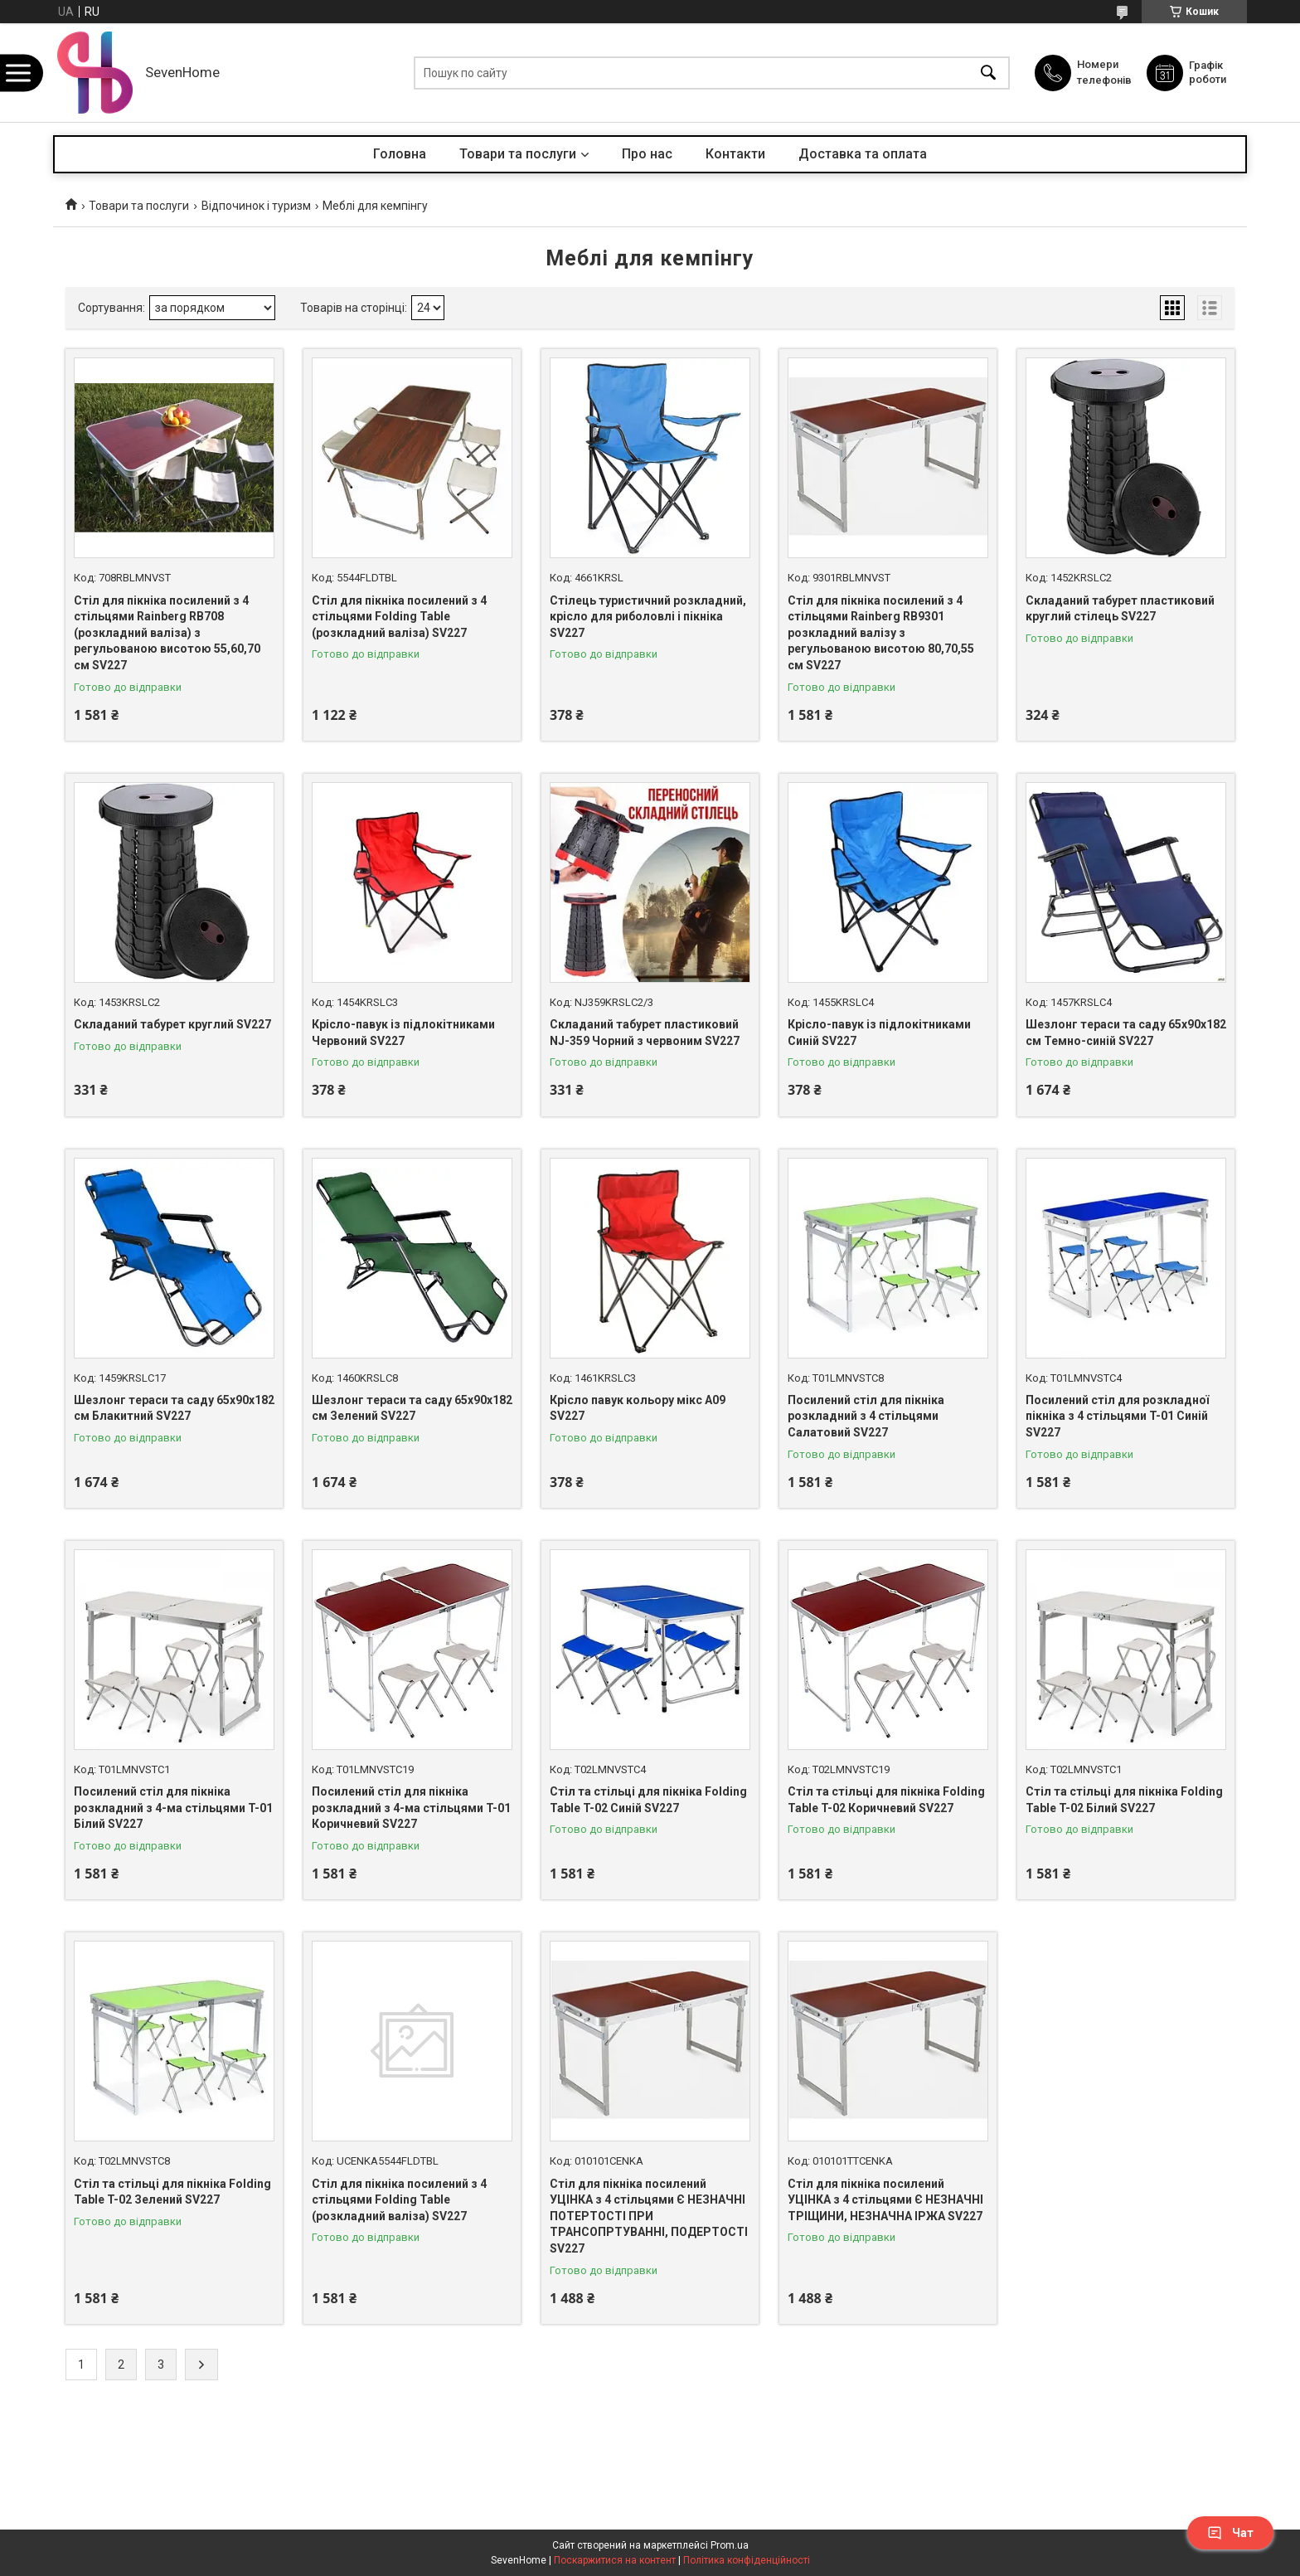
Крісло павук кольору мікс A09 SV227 (637, 1408)
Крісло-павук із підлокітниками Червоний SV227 (403, 1032)
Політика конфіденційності (746, 2560)
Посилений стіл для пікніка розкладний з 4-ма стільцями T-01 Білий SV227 (173, 1807)
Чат (1230, 2532)
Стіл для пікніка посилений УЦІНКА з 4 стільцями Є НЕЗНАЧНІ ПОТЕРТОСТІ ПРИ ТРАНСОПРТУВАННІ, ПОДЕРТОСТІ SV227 (649, 2216)
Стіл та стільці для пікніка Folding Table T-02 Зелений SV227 (172, 2192)
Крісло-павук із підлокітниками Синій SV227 (879, 1032)
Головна (399, 154)
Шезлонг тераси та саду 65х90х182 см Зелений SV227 (412, 1408)
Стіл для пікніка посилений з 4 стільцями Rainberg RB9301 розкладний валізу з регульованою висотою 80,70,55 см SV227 (881, 633)
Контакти (735, 154)
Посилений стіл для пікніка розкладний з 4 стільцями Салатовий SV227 (866, 1416)
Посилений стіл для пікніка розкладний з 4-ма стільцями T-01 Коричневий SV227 (411, 1807)
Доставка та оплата (862, 154)
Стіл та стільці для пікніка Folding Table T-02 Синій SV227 (648, 1800)
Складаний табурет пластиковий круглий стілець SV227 (1120, 609)
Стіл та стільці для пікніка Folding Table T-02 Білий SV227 (1124, 1800)
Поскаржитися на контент (615, 2560)
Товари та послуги (517, 154)
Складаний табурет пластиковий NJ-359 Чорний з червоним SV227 (645, 1032)
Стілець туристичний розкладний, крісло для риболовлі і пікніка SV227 (648, 616)
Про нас (647, 154)
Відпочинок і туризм (256, 205)
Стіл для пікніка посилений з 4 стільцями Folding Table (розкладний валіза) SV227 (399, 616)
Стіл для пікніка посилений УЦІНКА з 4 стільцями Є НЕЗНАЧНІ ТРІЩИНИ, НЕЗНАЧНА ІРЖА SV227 (885, 2200)
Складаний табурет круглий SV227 (172, 1024)
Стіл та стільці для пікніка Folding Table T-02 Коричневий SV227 (886, 1800)
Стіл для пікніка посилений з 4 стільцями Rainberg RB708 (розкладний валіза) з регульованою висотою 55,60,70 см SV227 (167, 633)
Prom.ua (730, 2545)
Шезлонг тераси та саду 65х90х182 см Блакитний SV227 (174, 1408)
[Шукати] (988, 72)
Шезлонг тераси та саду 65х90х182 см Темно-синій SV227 (1126, 1032)
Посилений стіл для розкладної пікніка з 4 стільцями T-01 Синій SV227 (1117, 1416)
